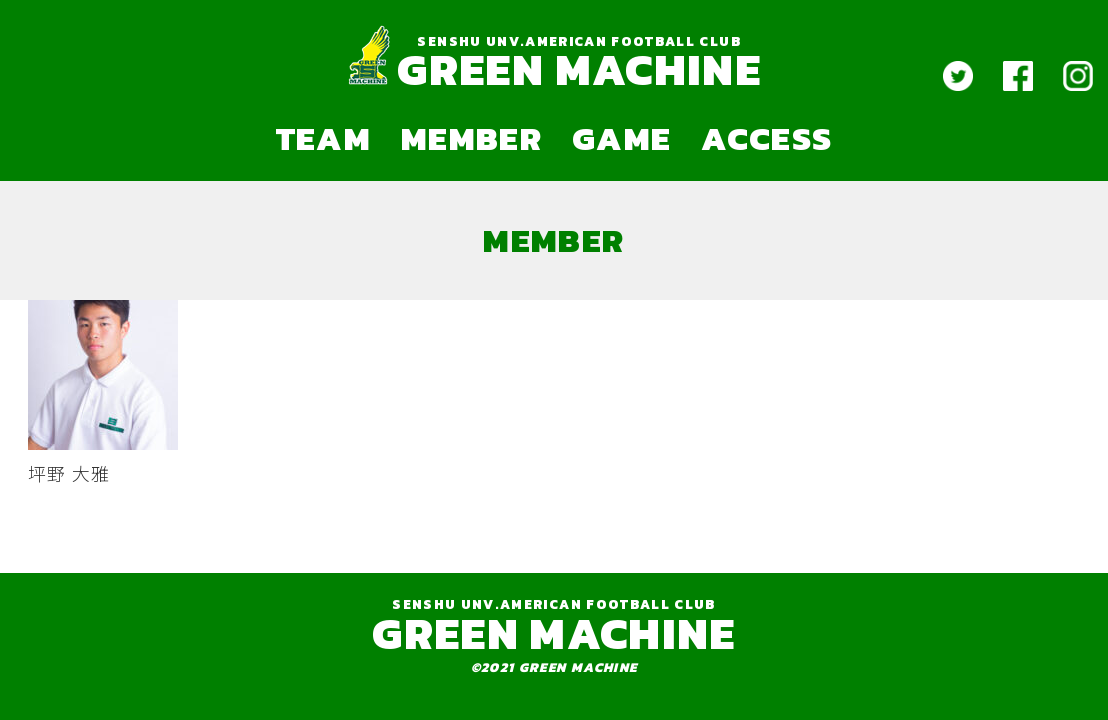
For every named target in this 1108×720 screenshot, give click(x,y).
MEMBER (471, 138)
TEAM (323, 138)
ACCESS (766, 138)
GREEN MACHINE (578, 69)
